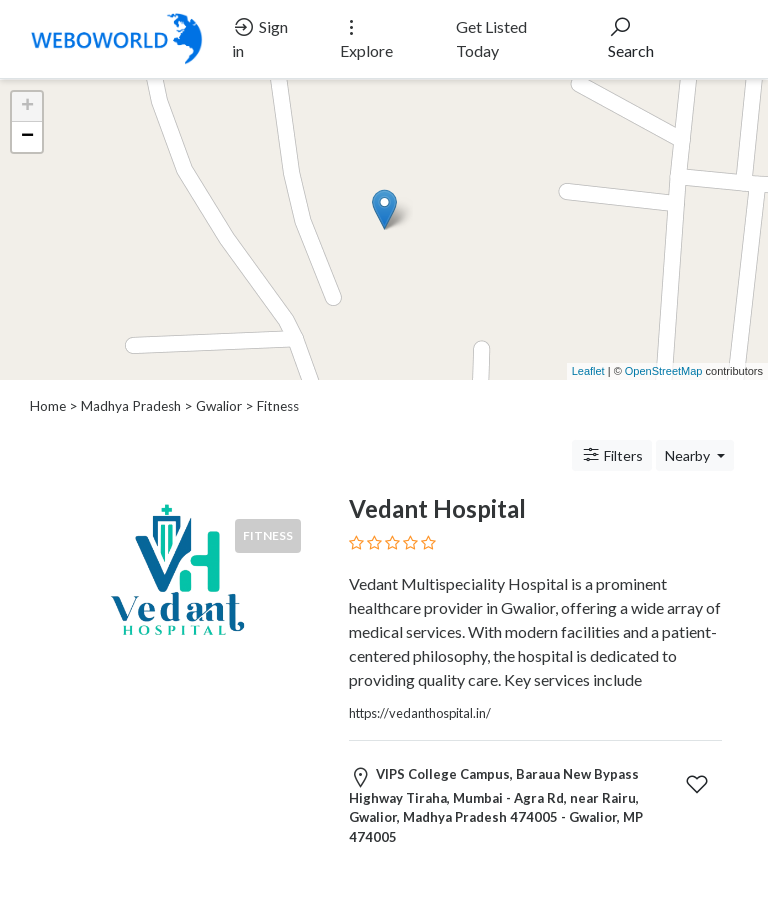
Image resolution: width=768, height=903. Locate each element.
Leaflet (588, 371)
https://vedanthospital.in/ (420, 713)
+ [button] (27, 107)
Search (631, 37)
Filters (612, 455)
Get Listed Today (491, 38)
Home (48, 406)
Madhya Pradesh (131, 406)
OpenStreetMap (664, 371)
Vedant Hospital (437, 508)
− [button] (27, 137)
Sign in (260, 37)
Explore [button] (366, 37)
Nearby (689, 455)
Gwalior (219, 406)
